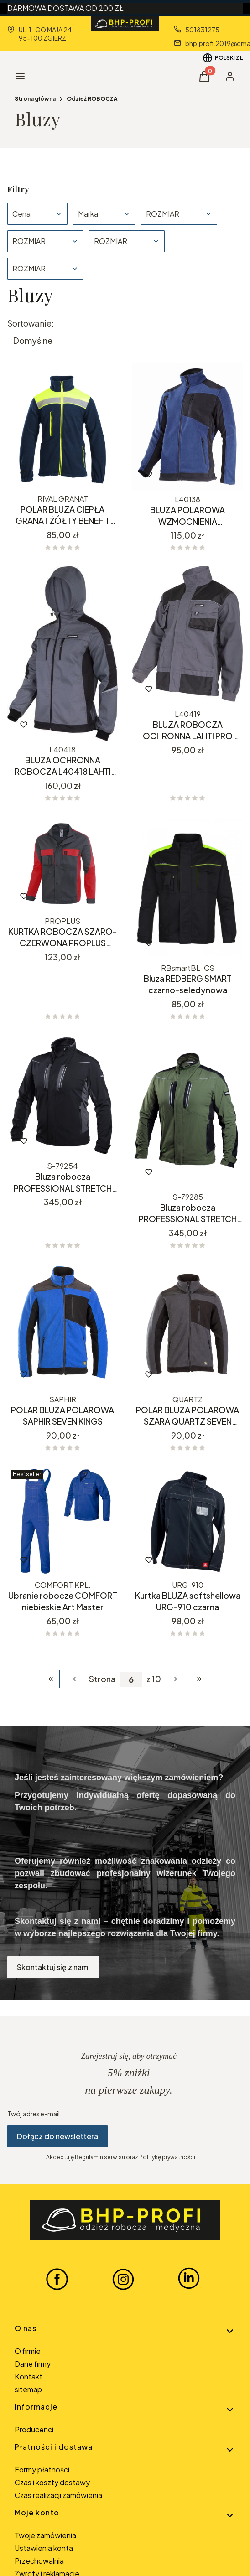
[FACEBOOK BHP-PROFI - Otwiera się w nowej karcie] (57, 2278)
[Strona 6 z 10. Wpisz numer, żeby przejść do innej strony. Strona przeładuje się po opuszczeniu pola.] (131, 1679)
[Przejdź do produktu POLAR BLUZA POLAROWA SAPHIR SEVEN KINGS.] (62, 1327)
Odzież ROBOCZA (92, 98)
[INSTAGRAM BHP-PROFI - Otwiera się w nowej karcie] (123, 2278)
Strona (102, 1679)
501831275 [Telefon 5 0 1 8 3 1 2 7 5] (202, 30)
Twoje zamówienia (45, 2535)
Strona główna (35, 98)
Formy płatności (42, 2469)
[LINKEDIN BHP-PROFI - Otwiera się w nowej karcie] (188, 2278)
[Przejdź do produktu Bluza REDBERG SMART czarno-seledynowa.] (187, 888)
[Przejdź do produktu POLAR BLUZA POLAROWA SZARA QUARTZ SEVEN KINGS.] (187, 1327)
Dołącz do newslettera (57, 2136)
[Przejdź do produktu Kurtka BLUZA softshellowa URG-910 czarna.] (187, 1521)
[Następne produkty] (176, 1679)
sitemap (28, 2389)
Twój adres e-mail (33, 2114)
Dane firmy (33, 2364)
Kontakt (28, 2376)
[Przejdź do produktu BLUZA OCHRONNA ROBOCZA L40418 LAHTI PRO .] (62, 653)
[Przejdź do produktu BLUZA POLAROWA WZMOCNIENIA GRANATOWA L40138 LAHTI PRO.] (187, 427)
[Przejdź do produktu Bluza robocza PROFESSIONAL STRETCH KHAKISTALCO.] (187, 1111)
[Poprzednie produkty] (74, 1679)
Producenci (34, 2429)
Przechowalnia (39, 2561)
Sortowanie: (30, 323)
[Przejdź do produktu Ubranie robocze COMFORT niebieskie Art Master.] (62, 1521)
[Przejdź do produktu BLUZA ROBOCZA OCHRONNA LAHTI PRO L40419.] (187, 635)
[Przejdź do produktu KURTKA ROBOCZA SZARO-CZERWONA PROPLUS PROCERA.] (62, 864)
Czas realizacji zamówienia (58, 2495)
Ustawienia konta (44, 2548)
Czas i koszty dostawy (52, 2482)
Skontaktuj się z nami (53, 1967)
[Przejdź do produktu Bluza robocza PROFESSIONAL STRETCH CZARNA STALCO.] (62, 1096)
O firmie (28, 2351)
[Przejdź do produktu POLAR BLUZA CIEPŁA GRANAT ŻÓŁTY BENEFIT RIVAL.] (62, 426)
